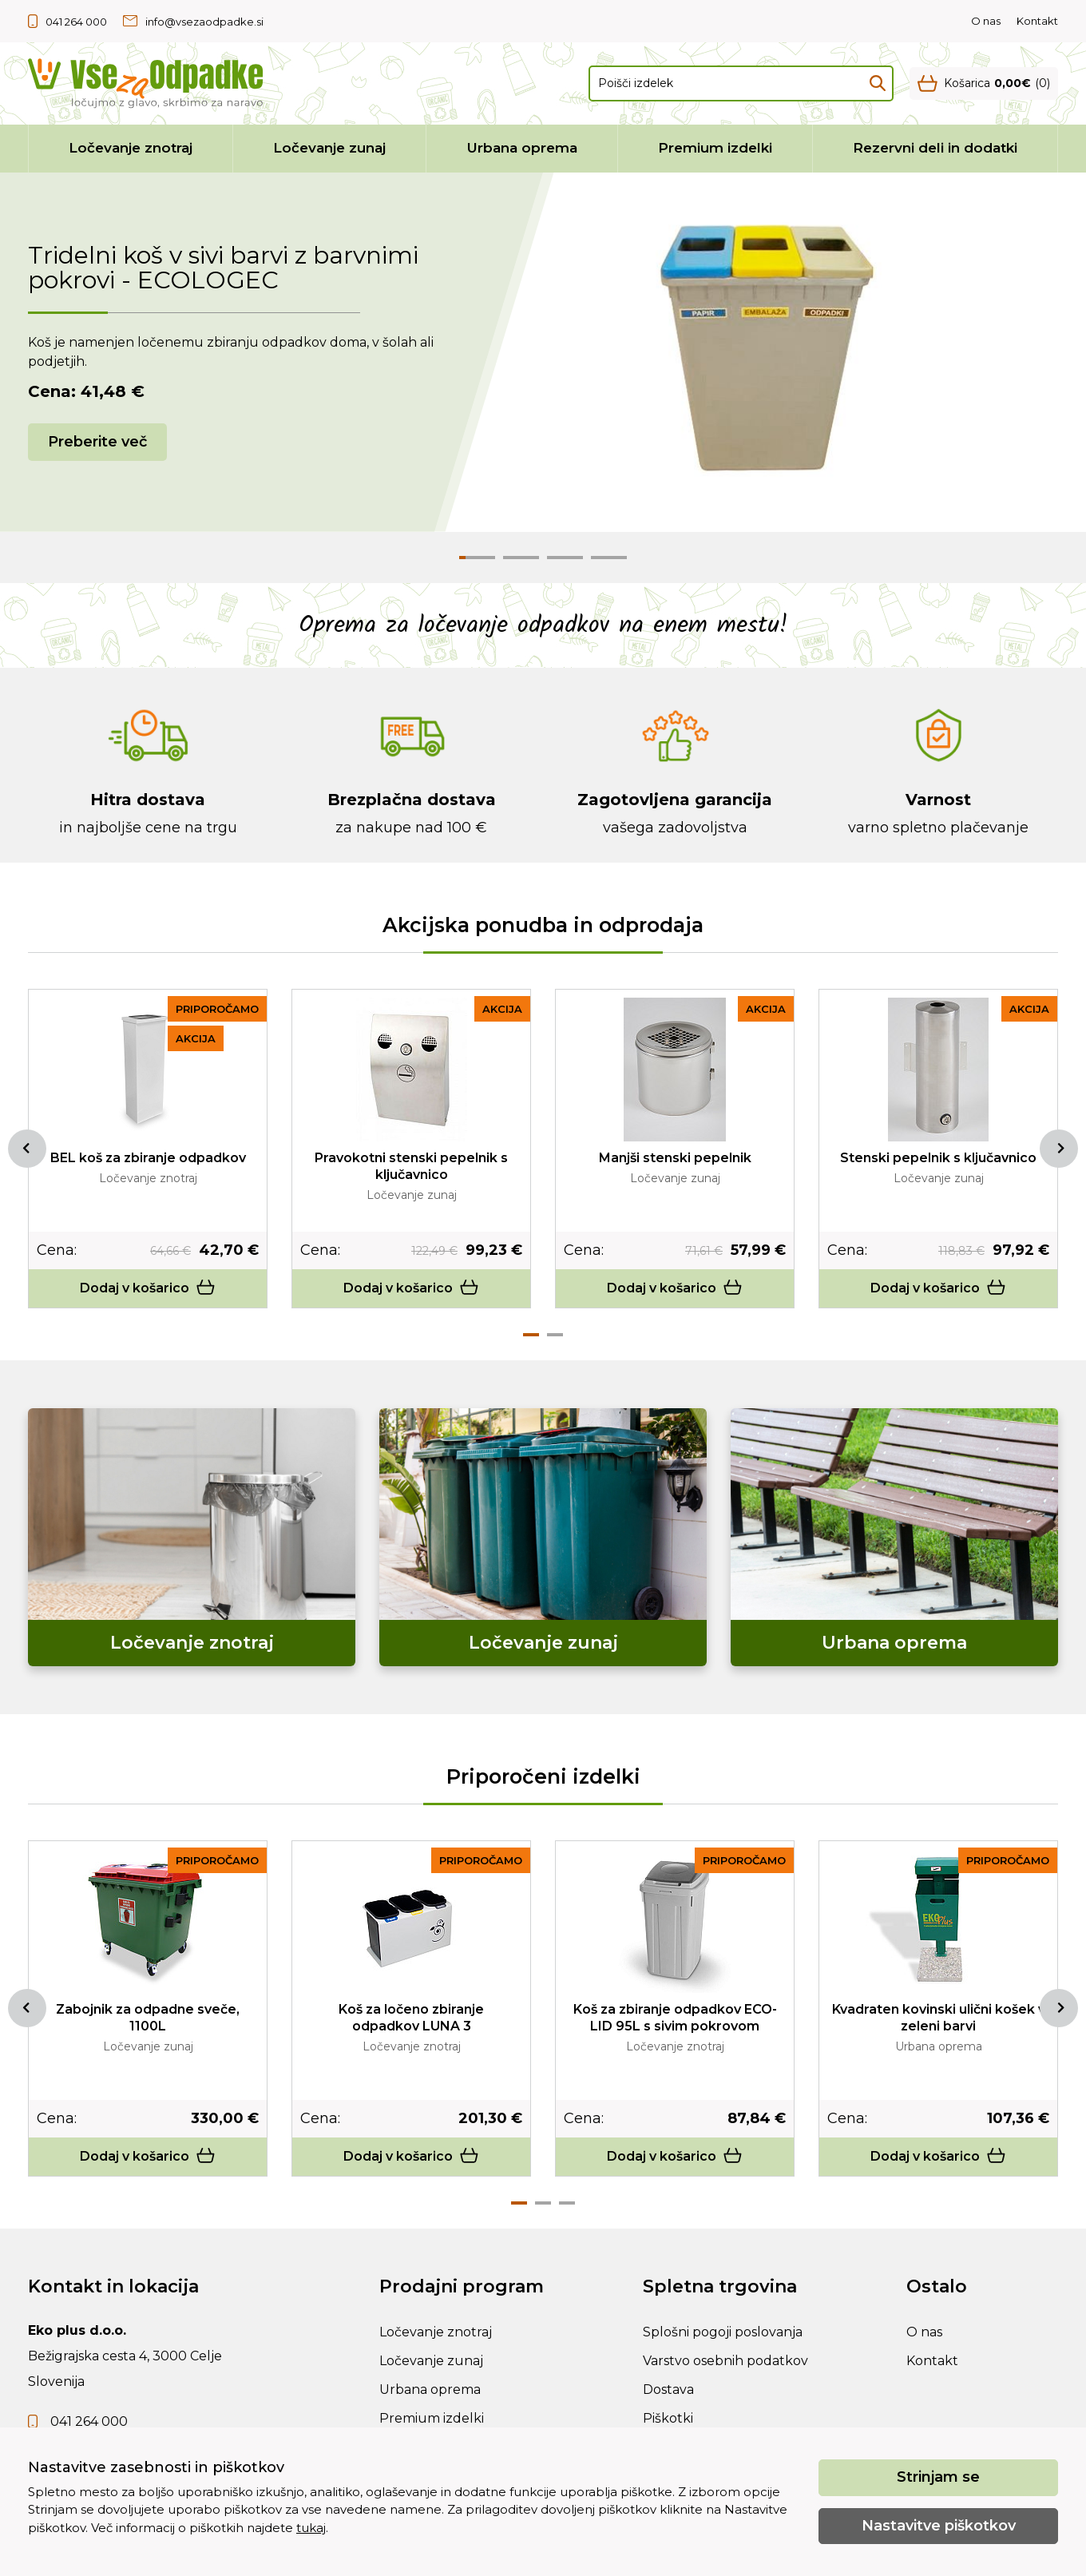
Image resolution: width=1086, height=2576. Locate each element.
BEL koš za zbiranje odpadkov (148, 1157)
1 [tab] (531, 1334)
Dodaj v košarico (148, 1288)
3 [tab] (567, 2203)
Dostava (668, 2389)
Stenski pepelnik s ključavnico (938, 1157)
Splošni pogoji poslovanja (723, 2332)
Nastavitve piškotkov (939, 2525)
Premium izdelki (715, 148)
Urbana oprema (522, 148)
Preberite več (97, 442)
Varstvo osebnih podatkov (725, 2360)
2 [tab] (555, 1334)
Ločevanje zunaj (329, 148)
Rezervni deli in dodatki (935, 148)
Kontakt (1037, 20)
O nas (986, 20)
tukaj (311, 2527)
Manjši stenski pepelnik (675, 1157)
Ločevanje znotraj (130, 148)
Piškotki (668, 2418)
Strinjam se (938, 2477)
